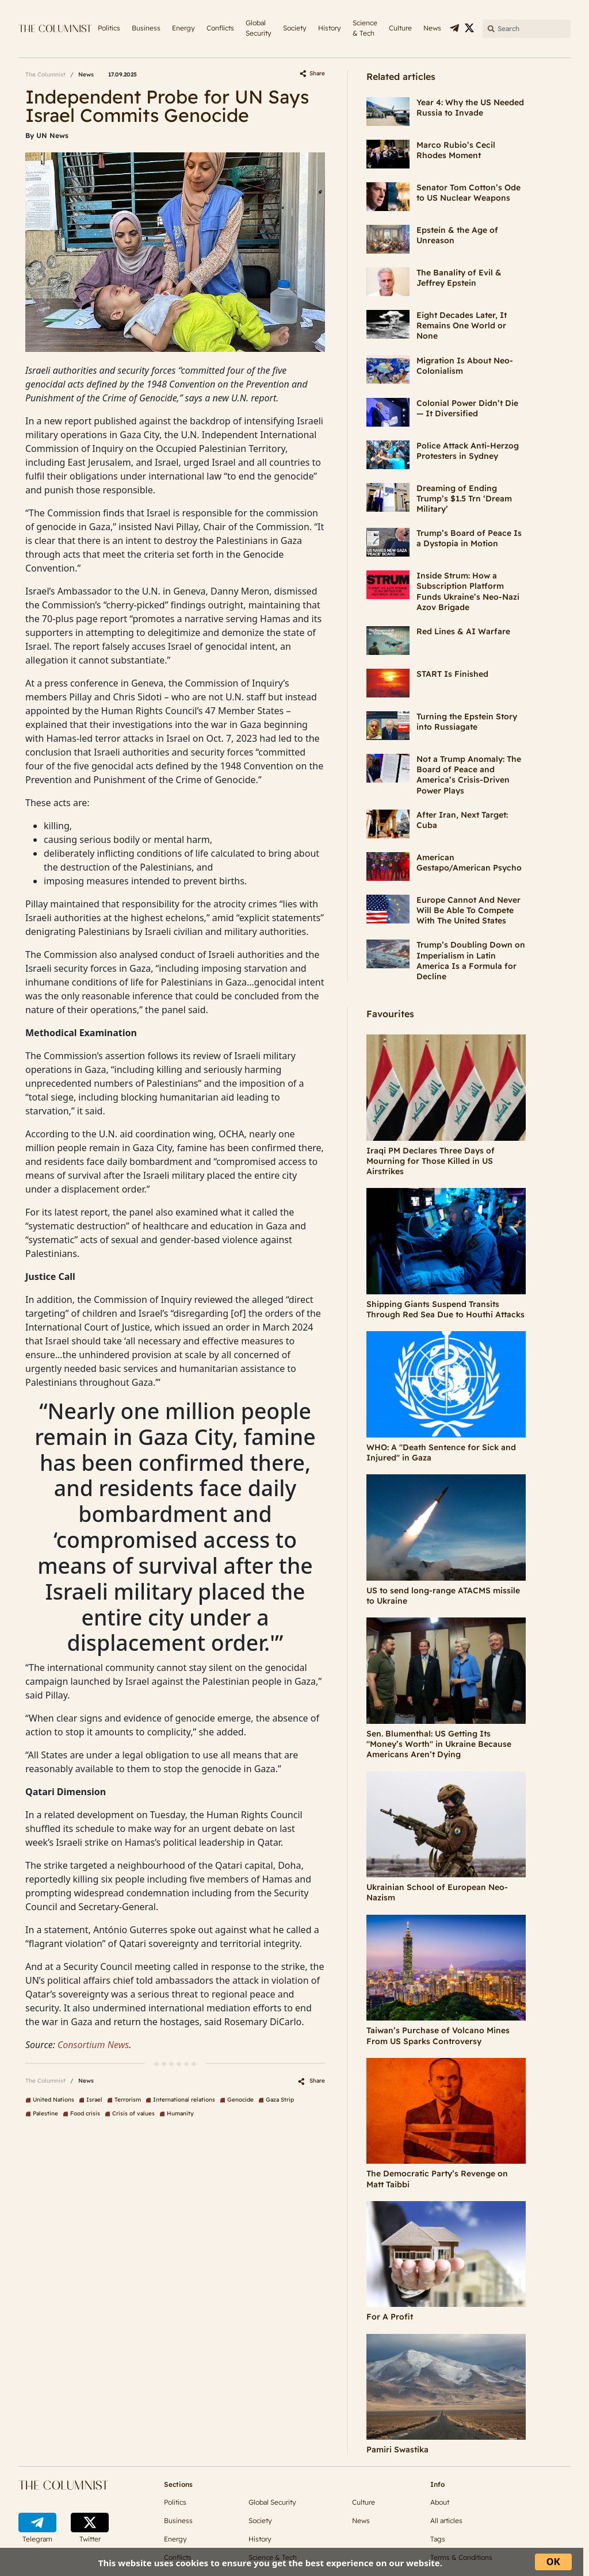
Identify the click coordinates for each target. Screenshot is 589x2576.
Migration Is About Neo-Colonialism (464, 365)
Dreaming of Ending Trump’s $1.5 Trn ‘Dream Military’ (464, 498)
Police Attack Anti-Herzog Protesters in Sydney (467, 450)
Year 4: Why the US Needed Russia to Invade (470, 107)
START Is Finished (452, 674)
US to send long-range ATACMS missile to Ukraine (443, 1595)
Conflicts (220, 28)
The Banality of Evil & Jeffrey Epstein (459, 277)
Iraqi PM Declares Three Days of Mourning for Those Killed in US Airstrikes (430, 1160)
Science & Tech (365, 27)
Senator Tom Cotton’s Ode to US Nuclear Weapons (468, 192)
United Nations (53, 2099)
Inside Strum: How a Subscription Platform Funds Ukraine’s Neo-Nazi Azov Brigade (467, 591)
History (329, 28)
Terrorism (127, 2099)
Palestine (45, 2113)
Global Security (258, 27)
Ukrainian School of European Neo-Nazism (437, 1892)
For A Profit (389, 2317)
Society (295, 28)
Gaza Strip (280, 2099)
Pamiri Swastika (397, 2449)
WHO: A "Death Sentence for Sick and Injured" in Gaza (441, 1452)
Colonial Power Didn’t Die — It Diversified (467, 408)
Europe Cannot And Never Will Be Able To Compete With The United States (468, 910)
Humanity (180, 2113)
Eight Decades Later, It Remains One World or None (461, 325)
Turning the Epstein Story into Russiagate (466, 721)
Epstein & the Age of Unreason (457, 235)
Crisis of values (133, 2113)
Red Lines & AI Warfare (463, 631)
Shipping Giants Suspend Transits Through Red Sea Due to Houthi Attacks (445, 1309)
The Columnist (45, 74)
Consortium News (93, 2044)
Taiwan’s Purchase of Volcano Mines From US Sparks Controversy (438, 2035)
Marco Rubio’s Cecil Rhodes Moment (455, 150)
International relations (184, 2099)
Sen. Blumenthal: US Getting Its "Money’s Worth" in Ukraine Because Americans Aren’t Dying (438, 1743)
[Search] (527, 29)
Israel (94, 2099)
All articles (446, 2520)
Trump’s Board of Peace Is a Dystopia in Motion (469, 538)
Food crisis (85, 2113)
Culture (400, 28)
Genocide (240, 2099)
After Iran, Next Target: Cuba (462, 820)
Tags (437, 2539)
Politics (109, 28)
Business (146, 28)
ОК (553, 2561)
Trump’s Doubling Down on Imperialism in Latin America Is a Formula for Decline (470, 961)
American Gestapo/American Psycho (469, 862)
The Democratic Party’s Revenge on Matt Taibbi (437, 2178)
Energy (183, 28)
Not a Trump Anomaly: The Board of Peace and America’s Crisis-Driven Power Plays (468, 775)
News (432, 28)
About (439, 2502)
